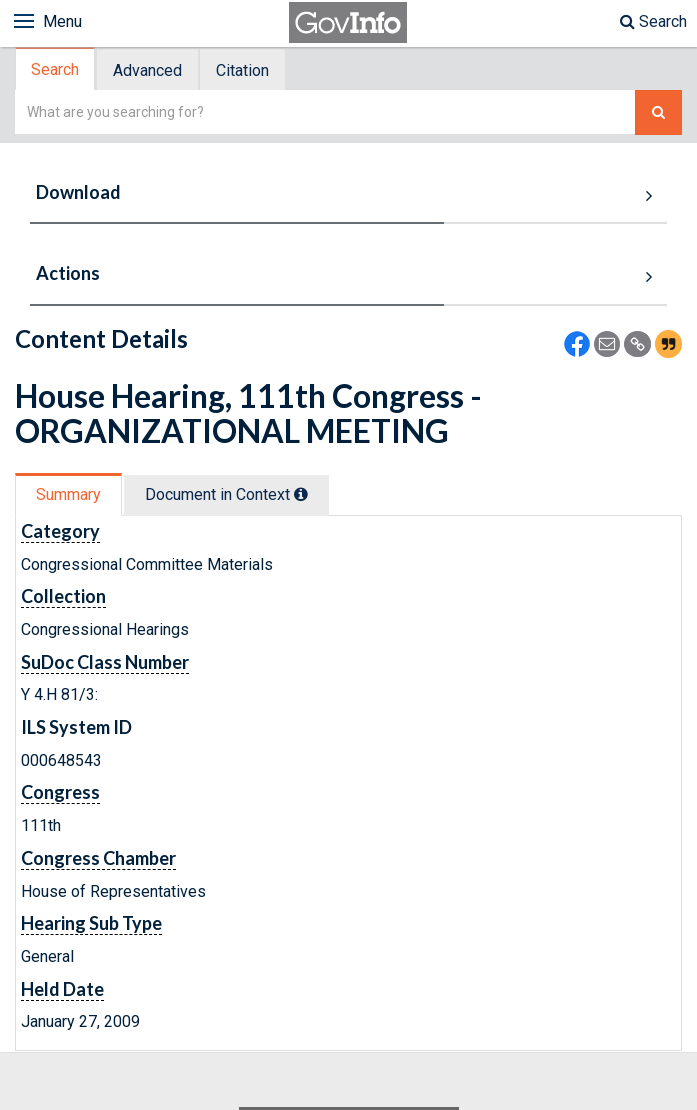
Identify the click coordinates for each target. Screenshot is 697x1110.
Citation (242, 70)
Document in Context (226, 494)
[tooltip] (301, 494)
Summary (68, 494)
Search (653, 21)
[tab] (56, 69)
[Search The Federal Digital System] (658, 112)
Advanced (147, 70)
